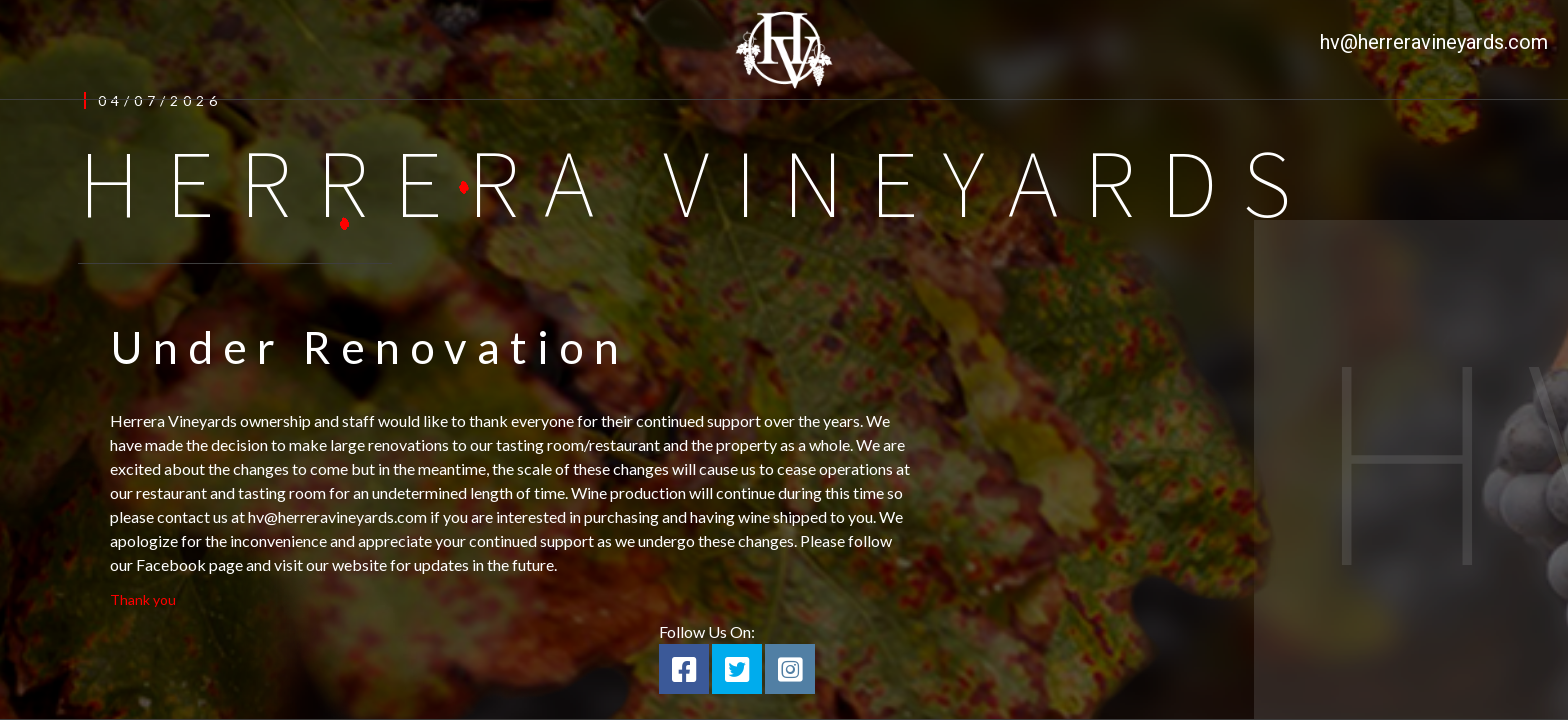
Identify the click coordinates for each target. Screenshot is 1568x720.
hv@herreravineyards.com (1434, 42)
